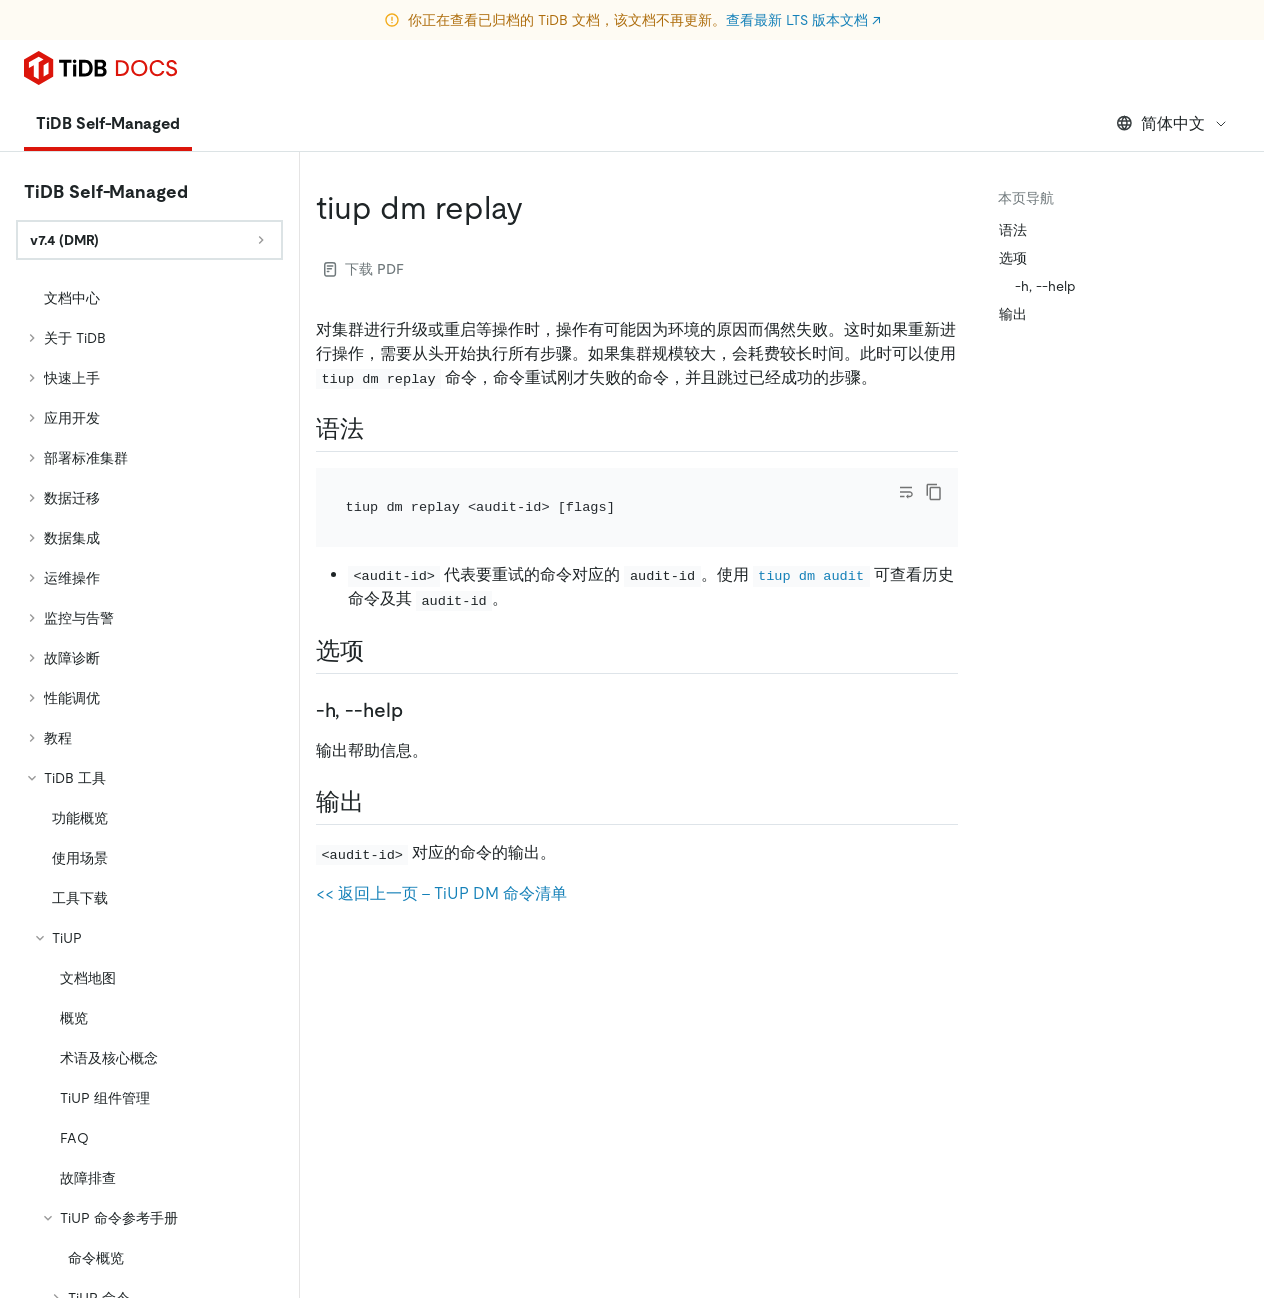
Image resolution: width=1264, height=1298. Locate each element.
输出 (1013, 314)
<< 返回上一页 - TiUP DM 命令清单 (441, 893)
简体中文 (1172, 123)
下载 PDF (364, 269)
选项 (1013, 258)
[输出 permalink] (380, 802)
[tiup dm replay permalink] (539, 208)
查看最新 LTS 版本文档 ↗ (803, 20)
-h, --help (1045, 286)
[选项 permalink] (380, 651)
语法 (1013, 230)
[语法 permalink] (380, 429)
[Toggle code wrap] (906, 492)
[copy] (934, 492)
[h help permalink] (419, 710)
